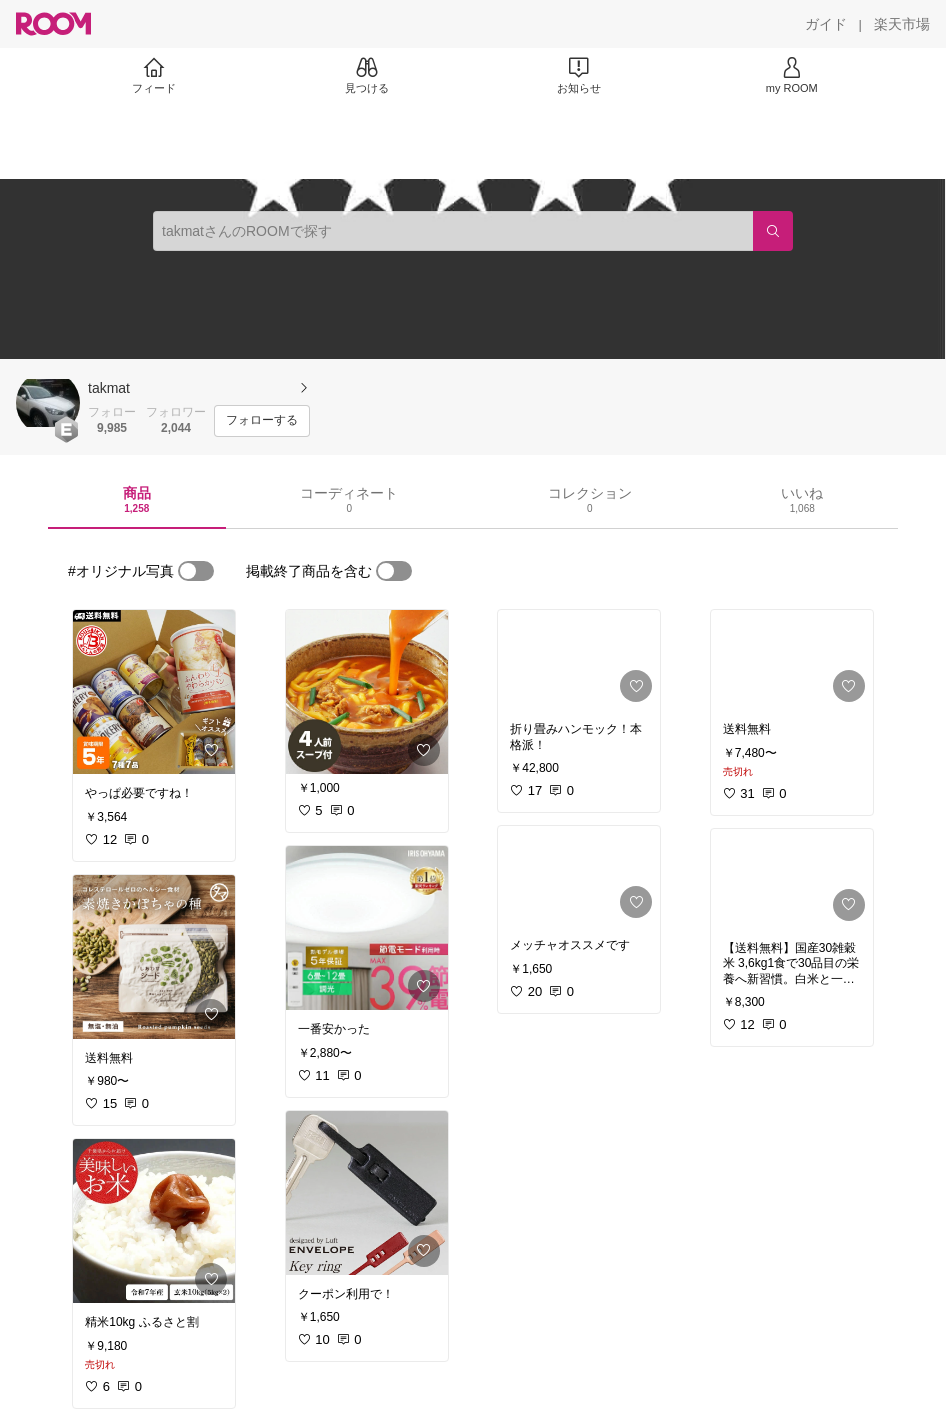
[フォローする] (262, 421)
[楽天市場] (902, 24)
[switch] (196, 571)
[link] (154, 692)
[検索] (773, 231)
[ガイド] (826, 24)
